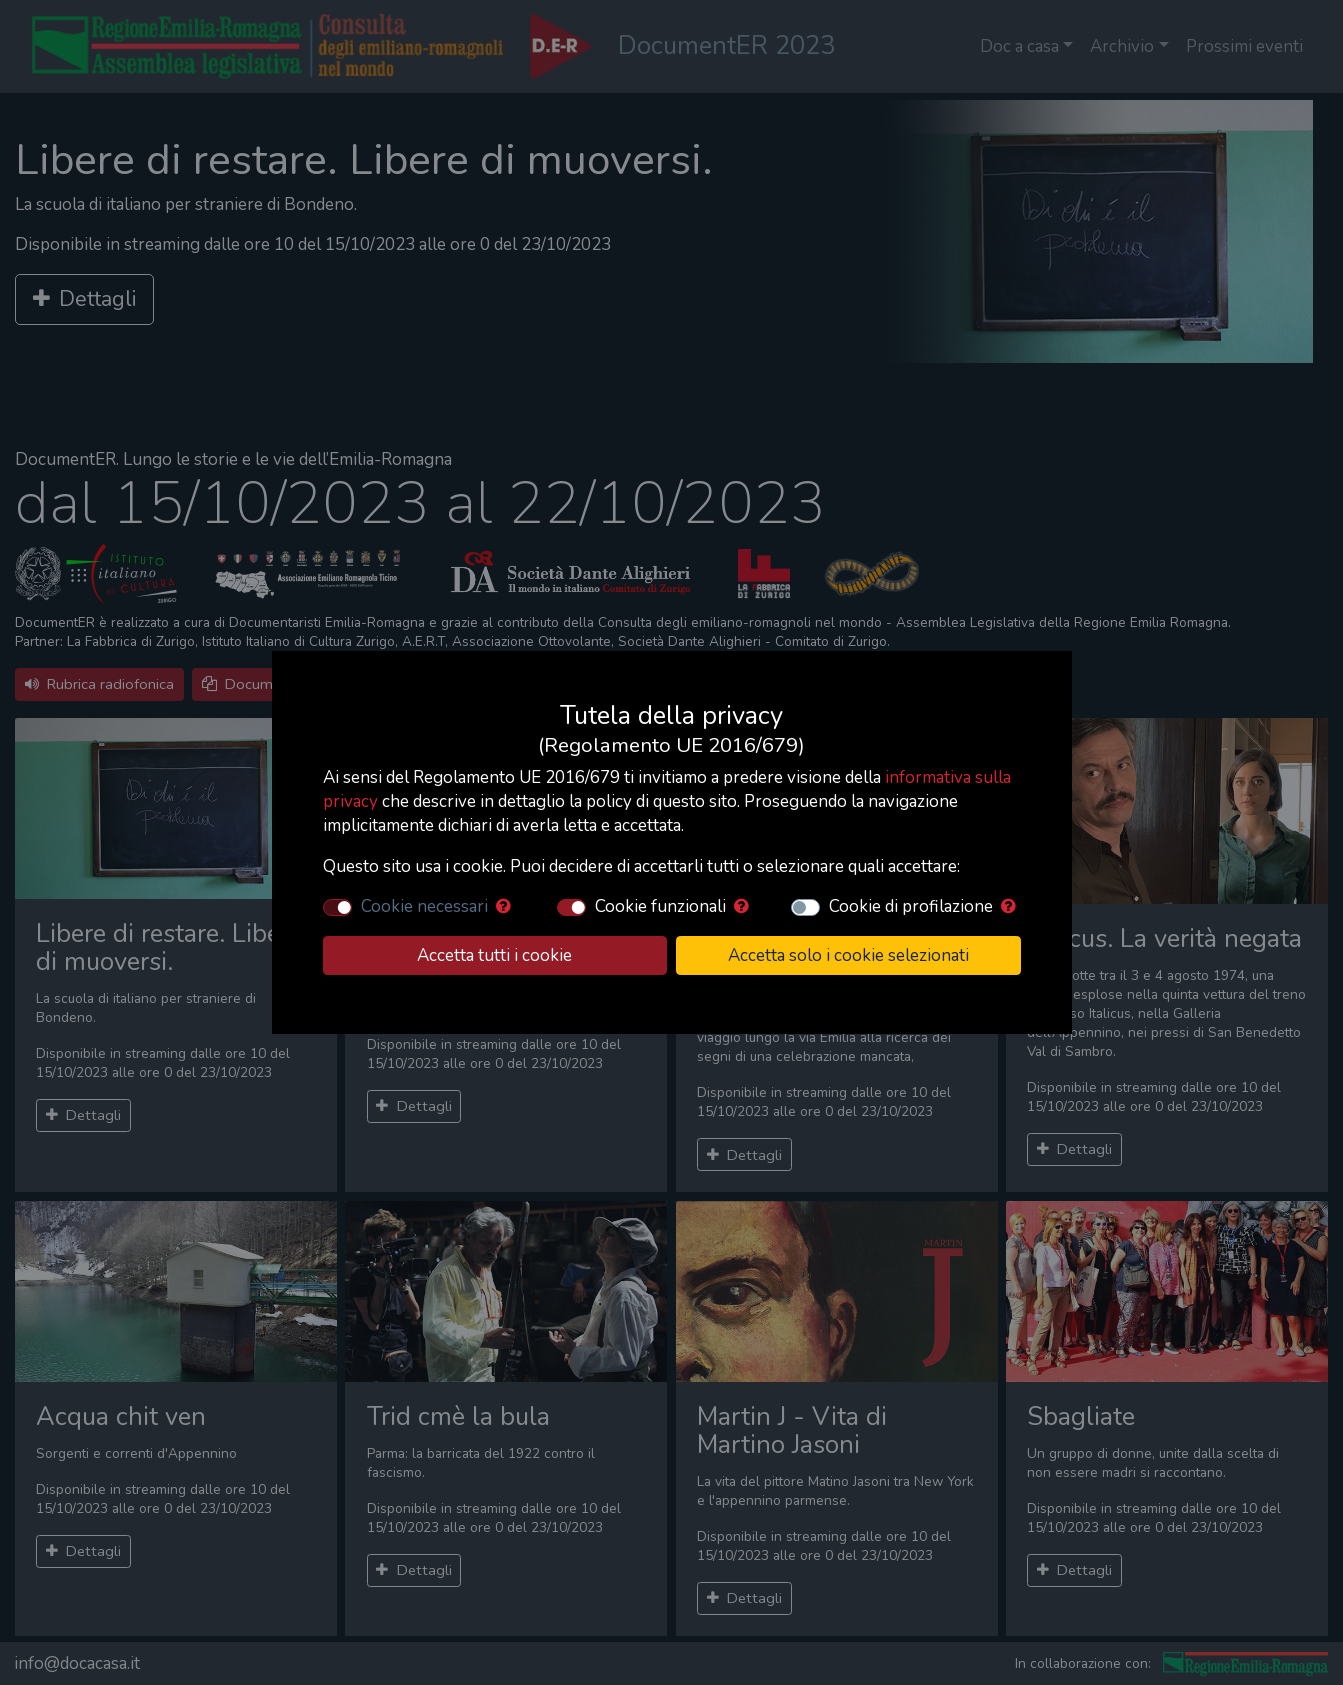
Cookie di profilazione (911, 906)
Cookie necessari (424, 906)
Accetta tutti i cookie (494, 955)
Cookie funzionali (660, 906)
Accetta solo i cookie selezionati (848, 955)
